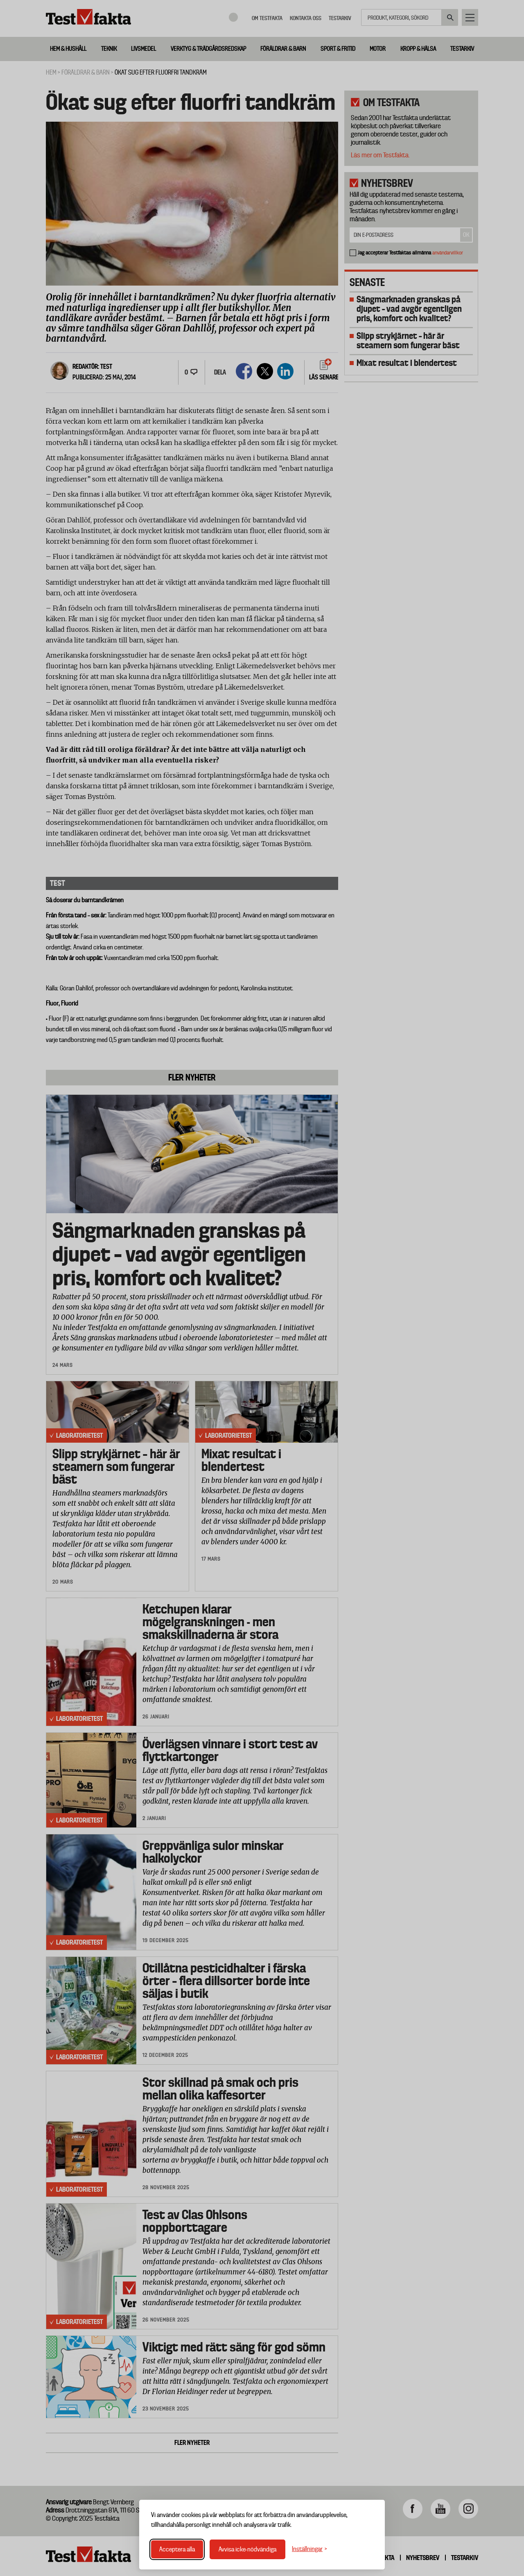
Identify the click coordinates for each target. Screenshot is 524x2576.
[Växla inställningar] (309, 2549)
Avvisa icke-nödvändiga (247, 2549)
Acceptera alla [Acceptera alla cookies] (177, 2549)
